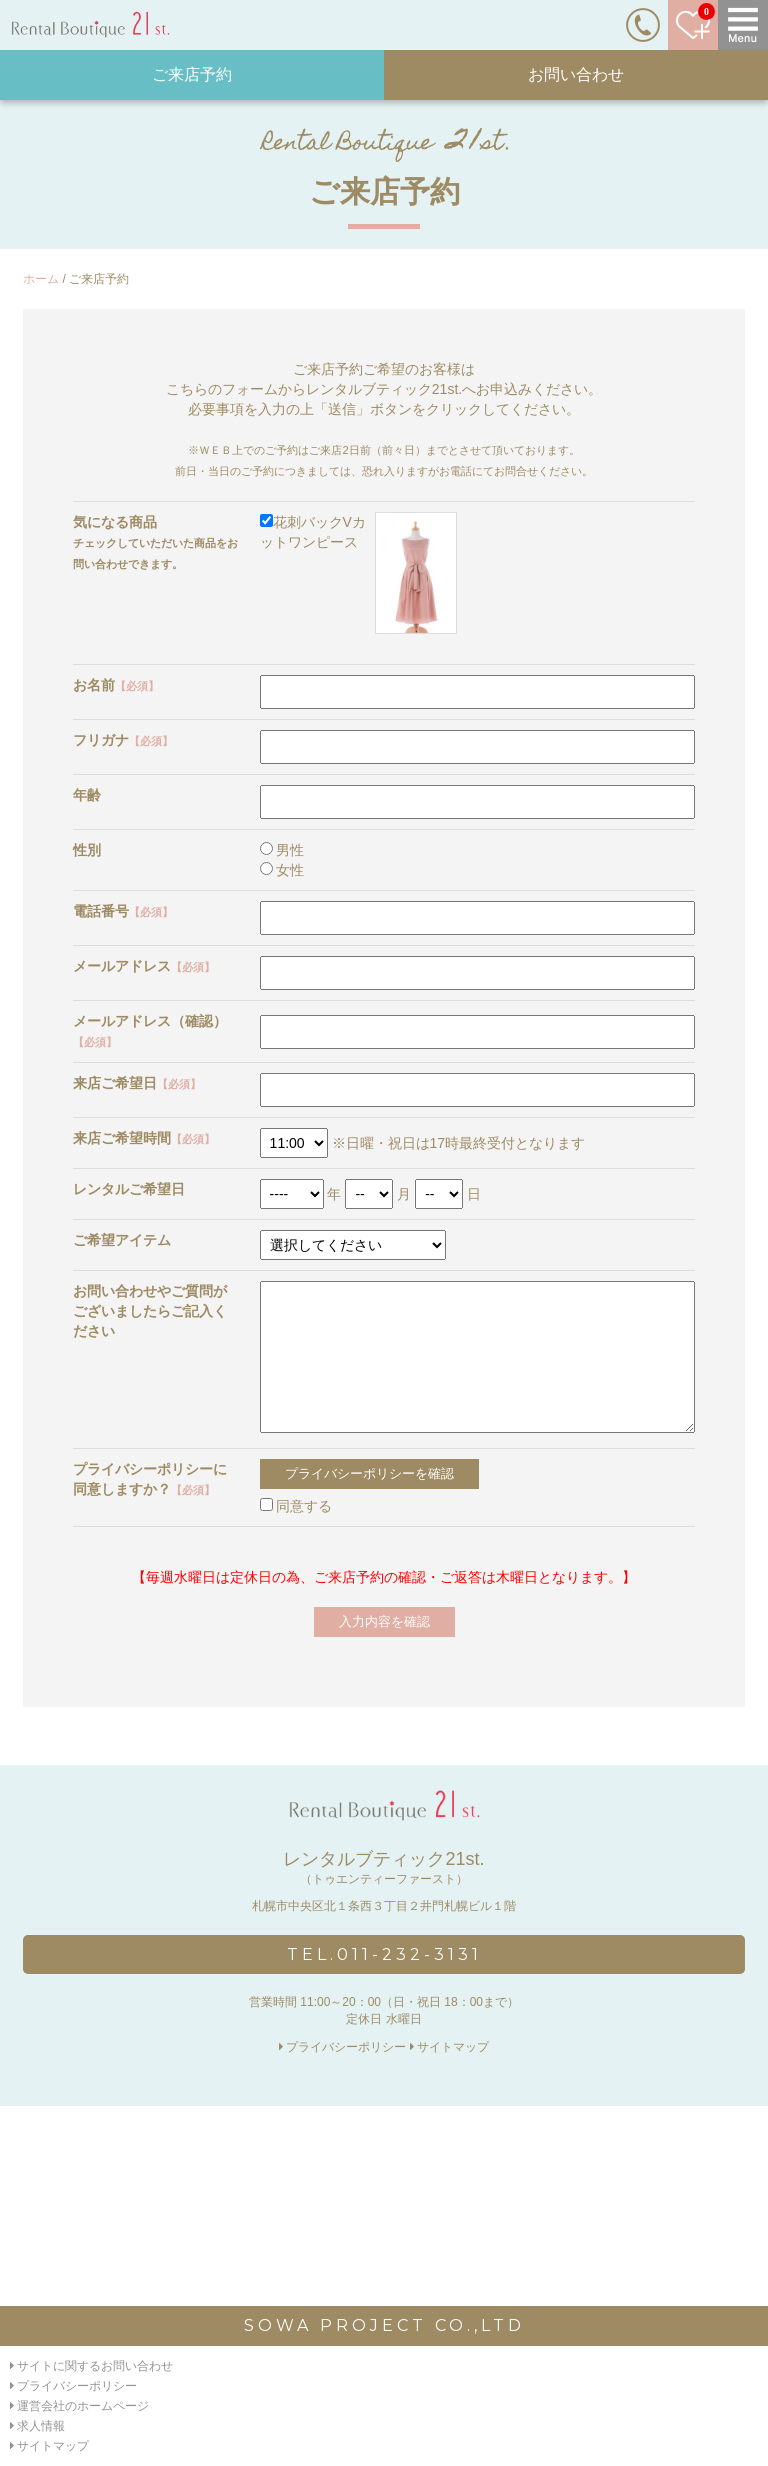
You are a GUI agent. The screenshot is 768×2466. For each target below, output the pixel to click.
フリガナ (123, 740)
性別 (87, 850)
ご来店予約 (192, 74)
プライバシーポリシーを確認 (369, 1473)
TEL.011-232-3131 (384, 1954)
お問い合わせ (576, 74)
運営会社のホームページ (79, 2406)
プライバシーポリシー (342, 2047)
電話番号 (123, 911)
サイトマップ (449, 2047)
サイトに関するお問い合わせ (91, 2366)
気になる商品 (115, 522)
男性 (282, 850)
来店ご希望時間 (144, 1138)
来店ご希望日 (137, 1083)
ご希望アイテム (122, 1240)
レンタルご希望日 (129, 1189)
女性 (282, 870)
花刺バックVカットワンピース (359, 573)
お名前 (116, 685)
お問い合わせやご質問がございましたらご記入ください (150, 1311)
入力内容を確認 (384, 1621)
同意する (296, 1506)
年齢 (87, 795)
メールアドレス (144, 966)
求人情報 (37, 2426)
